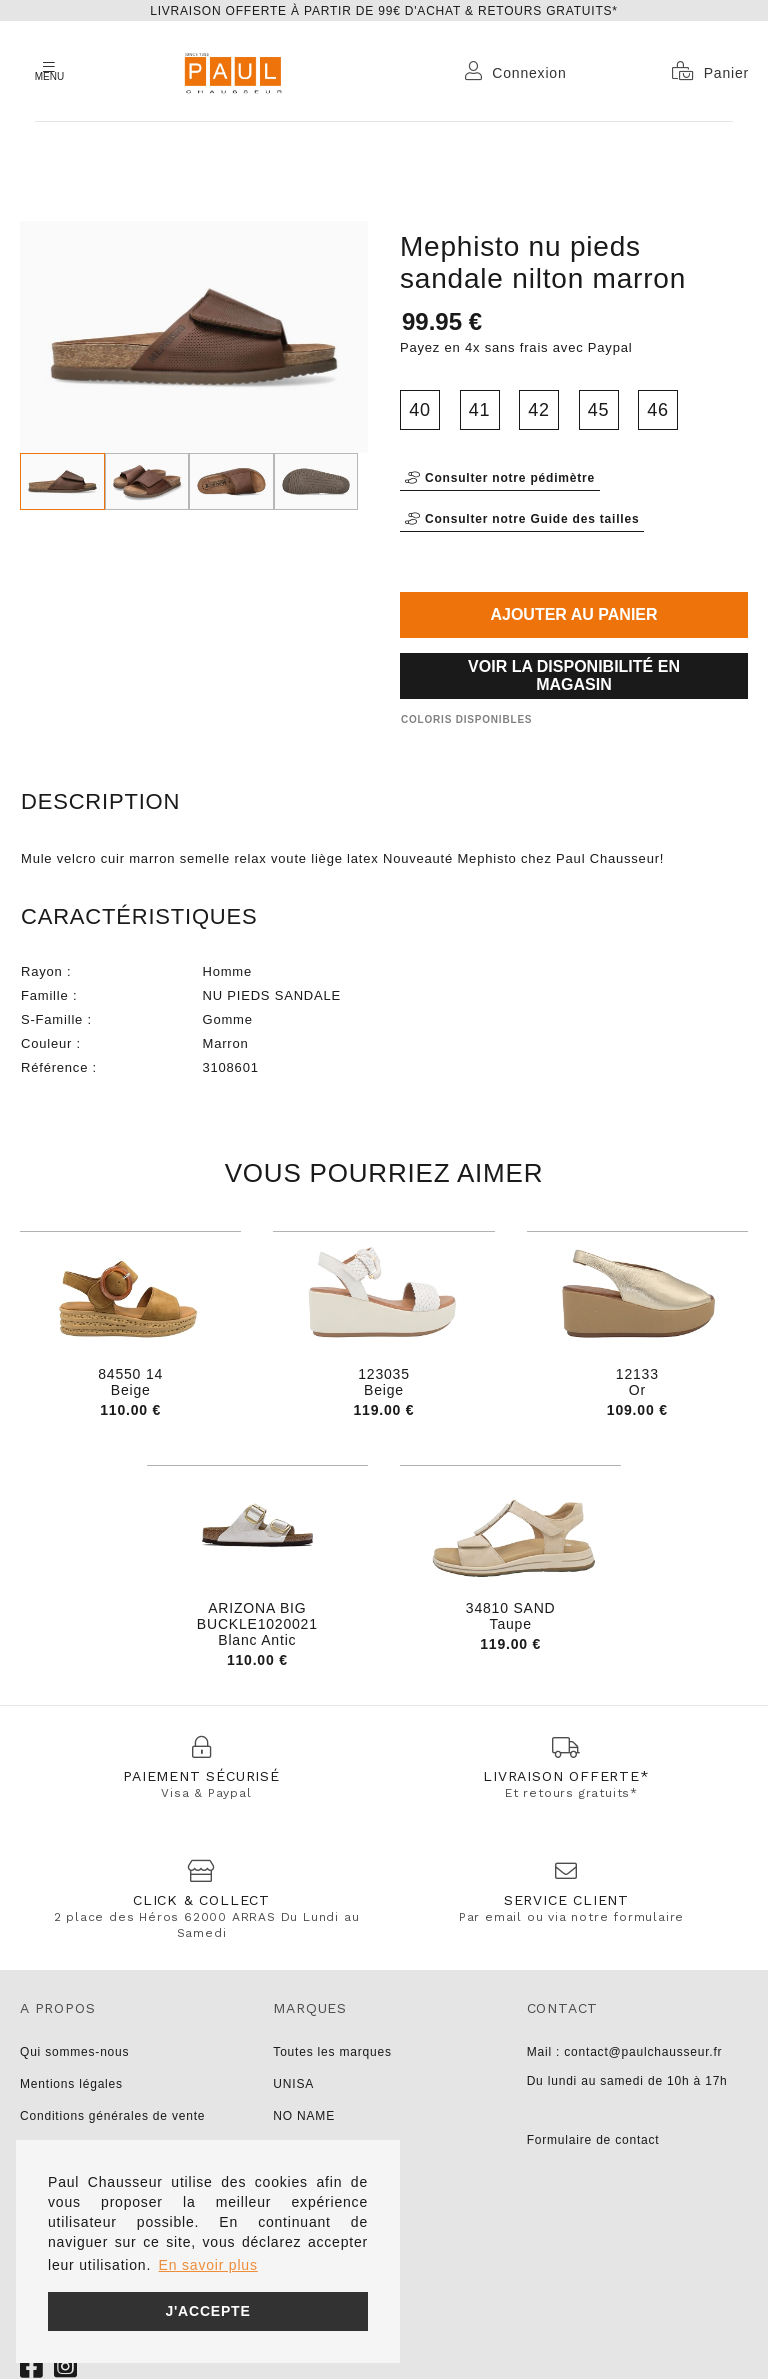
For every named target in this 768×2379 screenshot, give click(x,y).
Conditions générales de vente (112, 2116)
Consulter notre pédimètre (500, 478)
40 (420, 410)
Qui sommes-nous (74, 2052)
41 (480, 410)
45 (599, 410)
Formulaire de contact (593, 2140)
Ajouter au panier (573, 614)
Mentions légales (71, 2084)
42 (539, 410)
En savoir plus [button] (208, 2265)
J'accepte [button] (207, 2311)
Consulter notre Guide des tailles (522, 519)
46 (658, 410)
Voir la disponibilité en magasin (574, 675)
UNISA (293, 2084)
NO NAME (304, 2116)
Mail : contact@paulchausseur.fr (625, 2052)
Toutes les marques (332, 2052)
